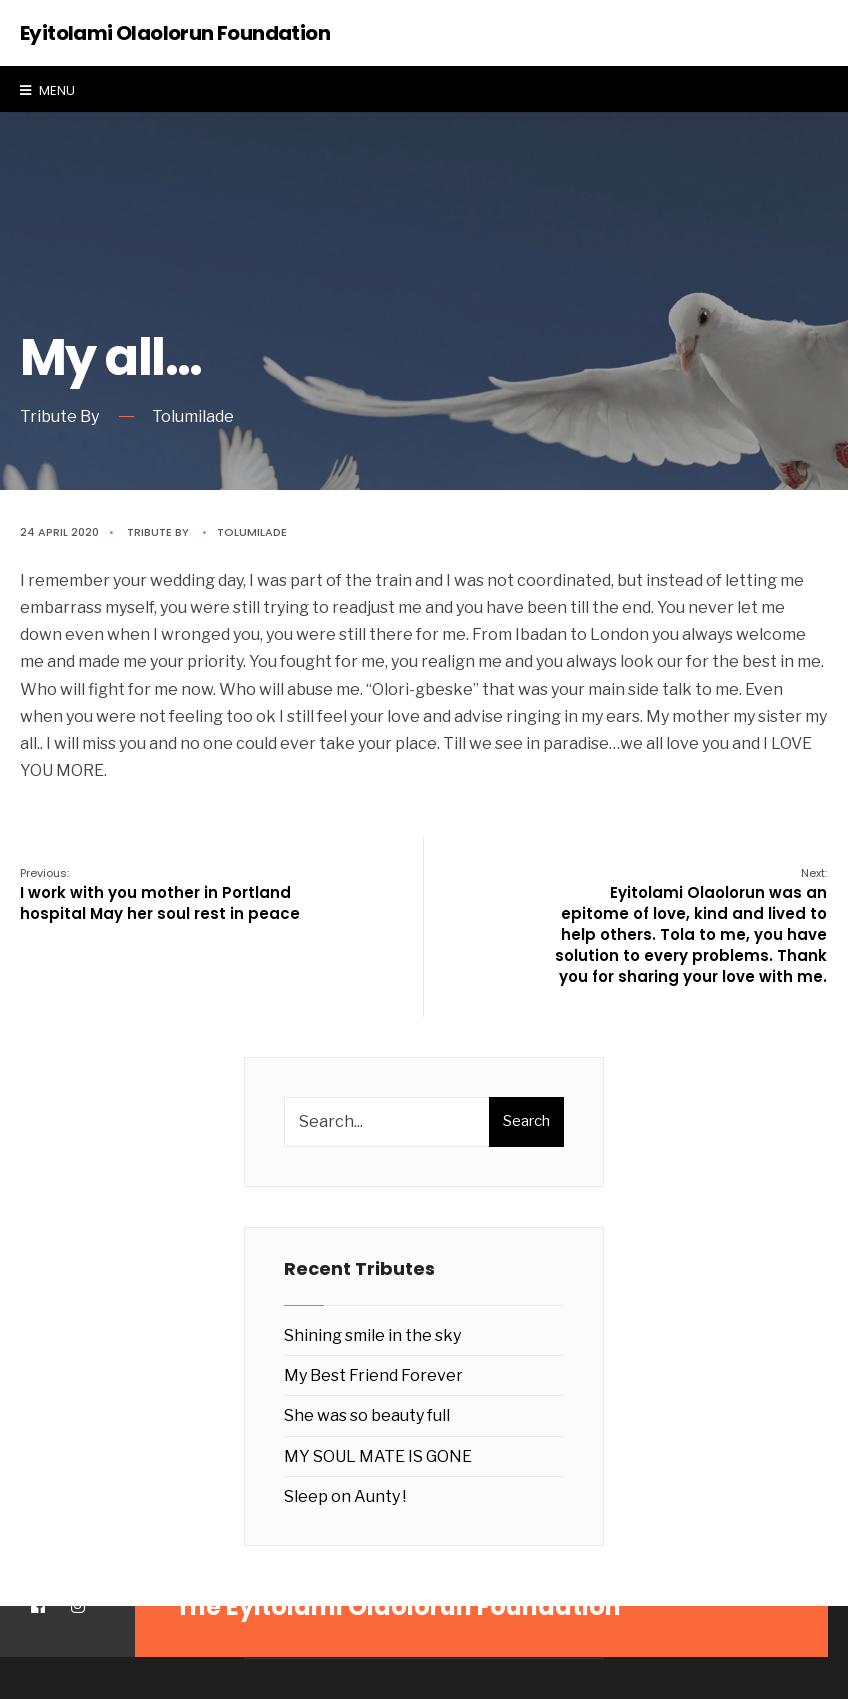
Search (526, 1121)
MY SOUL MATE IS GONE (378, 1456)
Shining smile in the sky (372, 1335)
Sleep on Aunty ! (345, 1496)
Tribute (149, 532)
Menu (47, 90)
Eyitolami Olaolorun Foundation (175, 33)
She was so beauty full (367, 1415)
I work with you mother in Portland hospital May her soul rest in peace (160, 894)
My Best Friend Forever (373, 1375)
